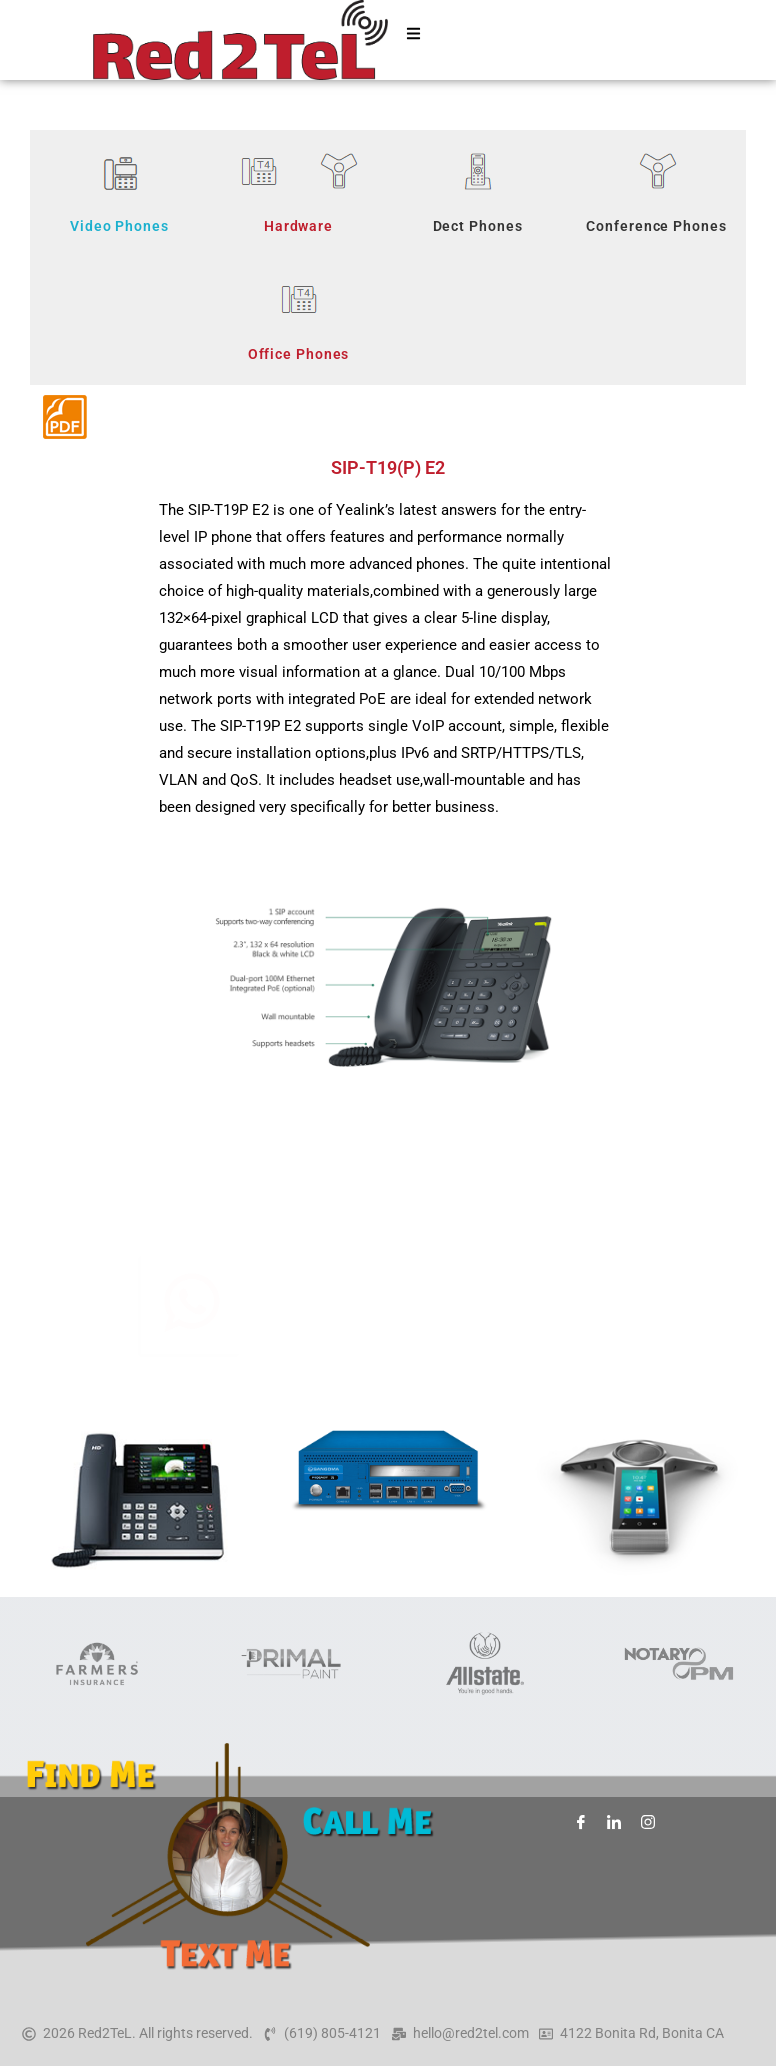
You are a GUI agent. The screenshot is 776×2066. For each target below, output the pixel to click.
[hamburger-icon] (413, 40)
